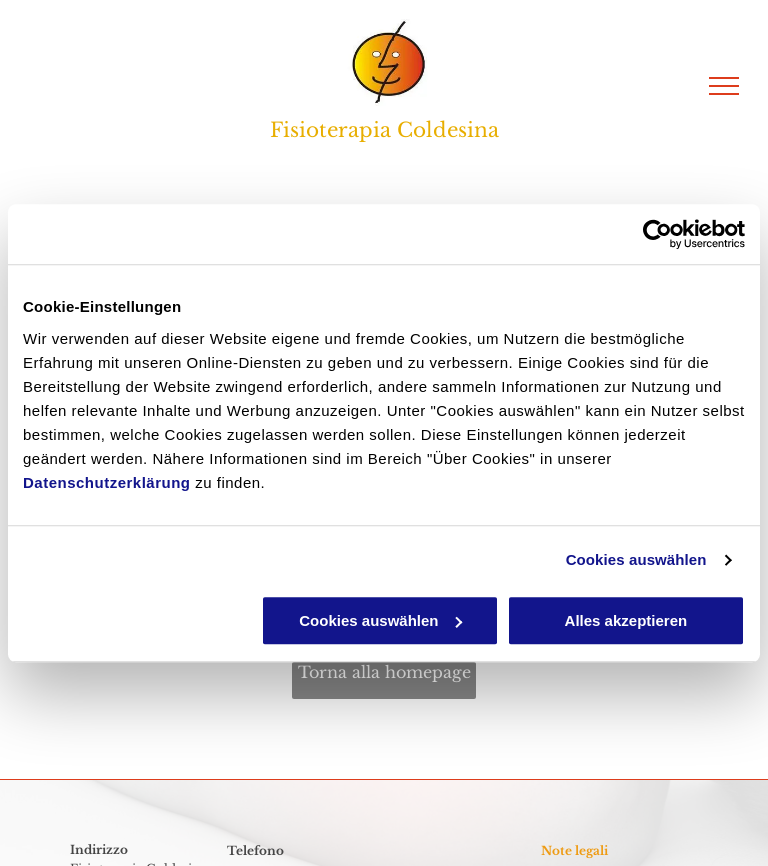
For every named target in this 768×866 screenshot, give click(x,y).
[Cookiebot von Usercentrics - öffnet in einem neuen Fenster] (657, 234)
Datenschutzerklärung (107, 482)
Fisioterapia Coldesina (384, 130)
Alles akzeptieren (626, 620)
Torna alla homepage (384, 672)
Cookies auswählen (636, 559)
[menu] (724, 86)
